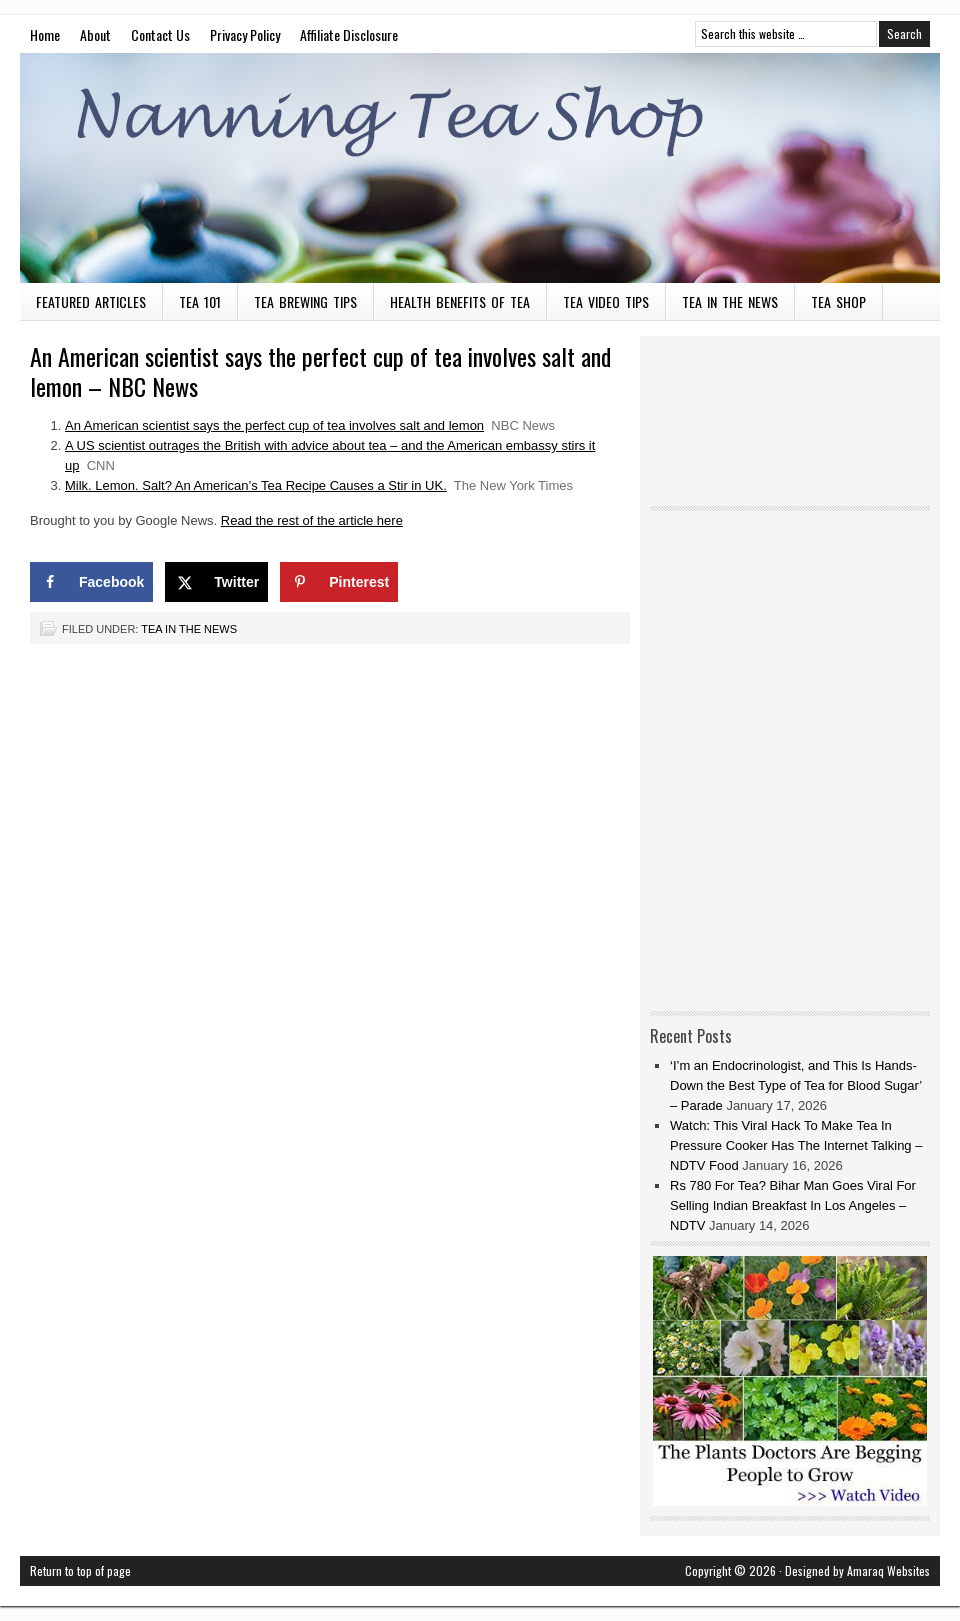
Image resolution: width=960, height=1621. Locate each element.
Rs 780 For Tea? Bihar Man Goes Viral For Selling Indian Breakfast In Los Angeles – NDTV (793, 1205)
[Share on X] (216, 582)
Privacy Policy (245, 34)
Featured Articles (91, 301)
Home (45, 34)
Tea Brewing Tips (305, 301)
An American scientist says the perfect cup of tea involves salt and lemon (274, 425)
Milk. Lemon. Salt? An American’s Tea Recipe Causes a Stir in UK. (256, 485)
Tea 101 (200, 301)
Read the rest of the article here (312, 520)
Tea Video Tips (606, 301)
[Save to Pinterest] (339, 582)
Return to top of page (80, 1570)
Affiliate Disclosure (349, 34)
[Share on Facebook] (91, 582)
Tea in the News (730, 301)
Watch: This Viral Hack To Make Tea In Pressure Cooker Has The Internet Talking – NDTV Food (796, 1145)
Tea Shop (838, 301)
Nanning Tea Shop (480, 168)
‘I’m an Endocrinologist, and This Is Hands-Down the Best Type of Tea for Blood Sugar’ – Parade (796, 1085)
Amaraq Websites (888, 1570)
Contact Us (160, 34)
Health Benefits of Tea (460, 301)
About (95, 34)
